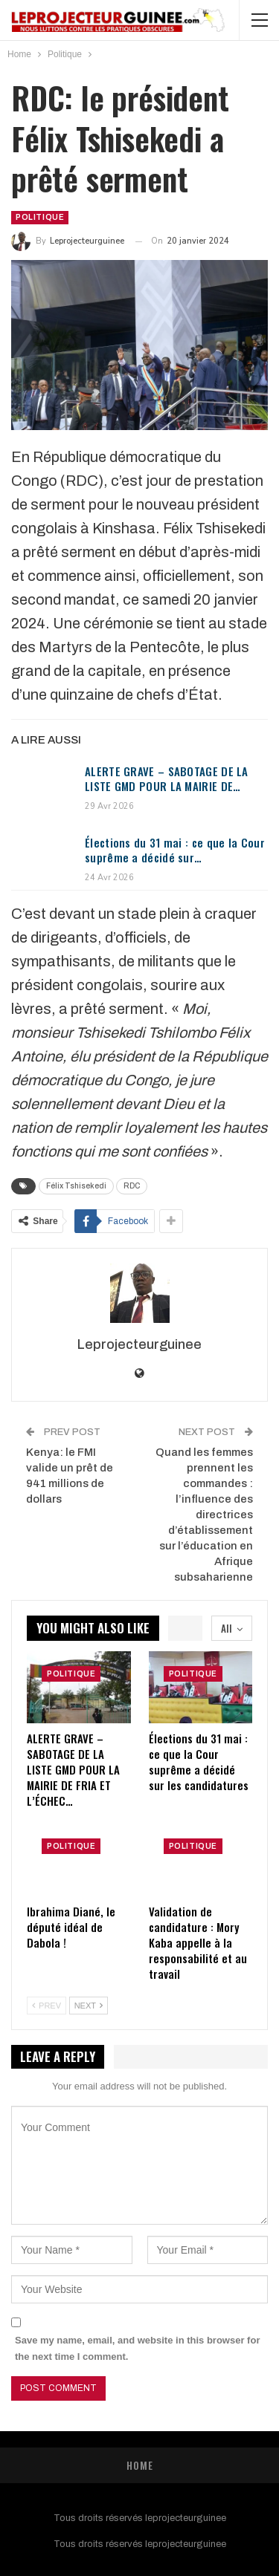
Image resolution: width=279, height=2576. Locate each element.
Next (88, 2005)
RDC (132, 1186)
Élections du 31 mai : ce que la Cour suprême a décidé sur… (175, 849)
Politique (40, 217)
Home (139, 2465)
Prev (46, 2005)
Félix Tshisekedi (76, 1186)
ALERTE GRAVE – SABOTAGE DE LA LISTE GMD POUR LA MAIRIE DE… (166, 778)
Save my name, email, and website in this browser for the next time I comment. (137, 2348)
